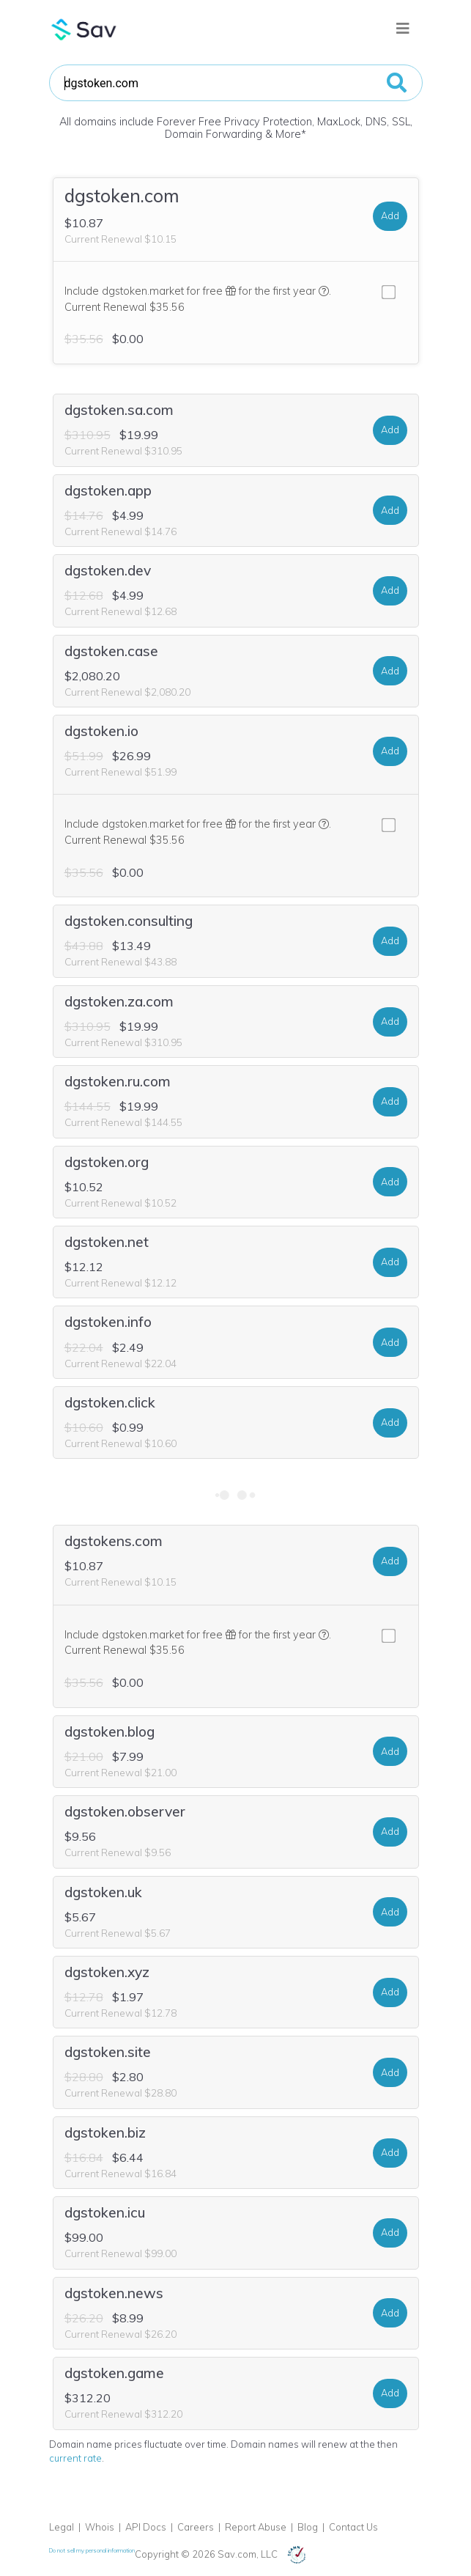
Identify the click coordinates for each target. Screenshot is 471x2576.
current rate (75, 2458)
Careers (195, 2527)
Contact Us (353, 2527)
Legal (61, 2527)
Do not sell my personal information (92, 2550)
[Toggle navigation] (403, 29)
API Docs (145, 2527)
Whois (99, 2527)
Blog (307, 2527)
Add (390, 215)
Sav (84, 29)
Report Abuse (255, 2527)
